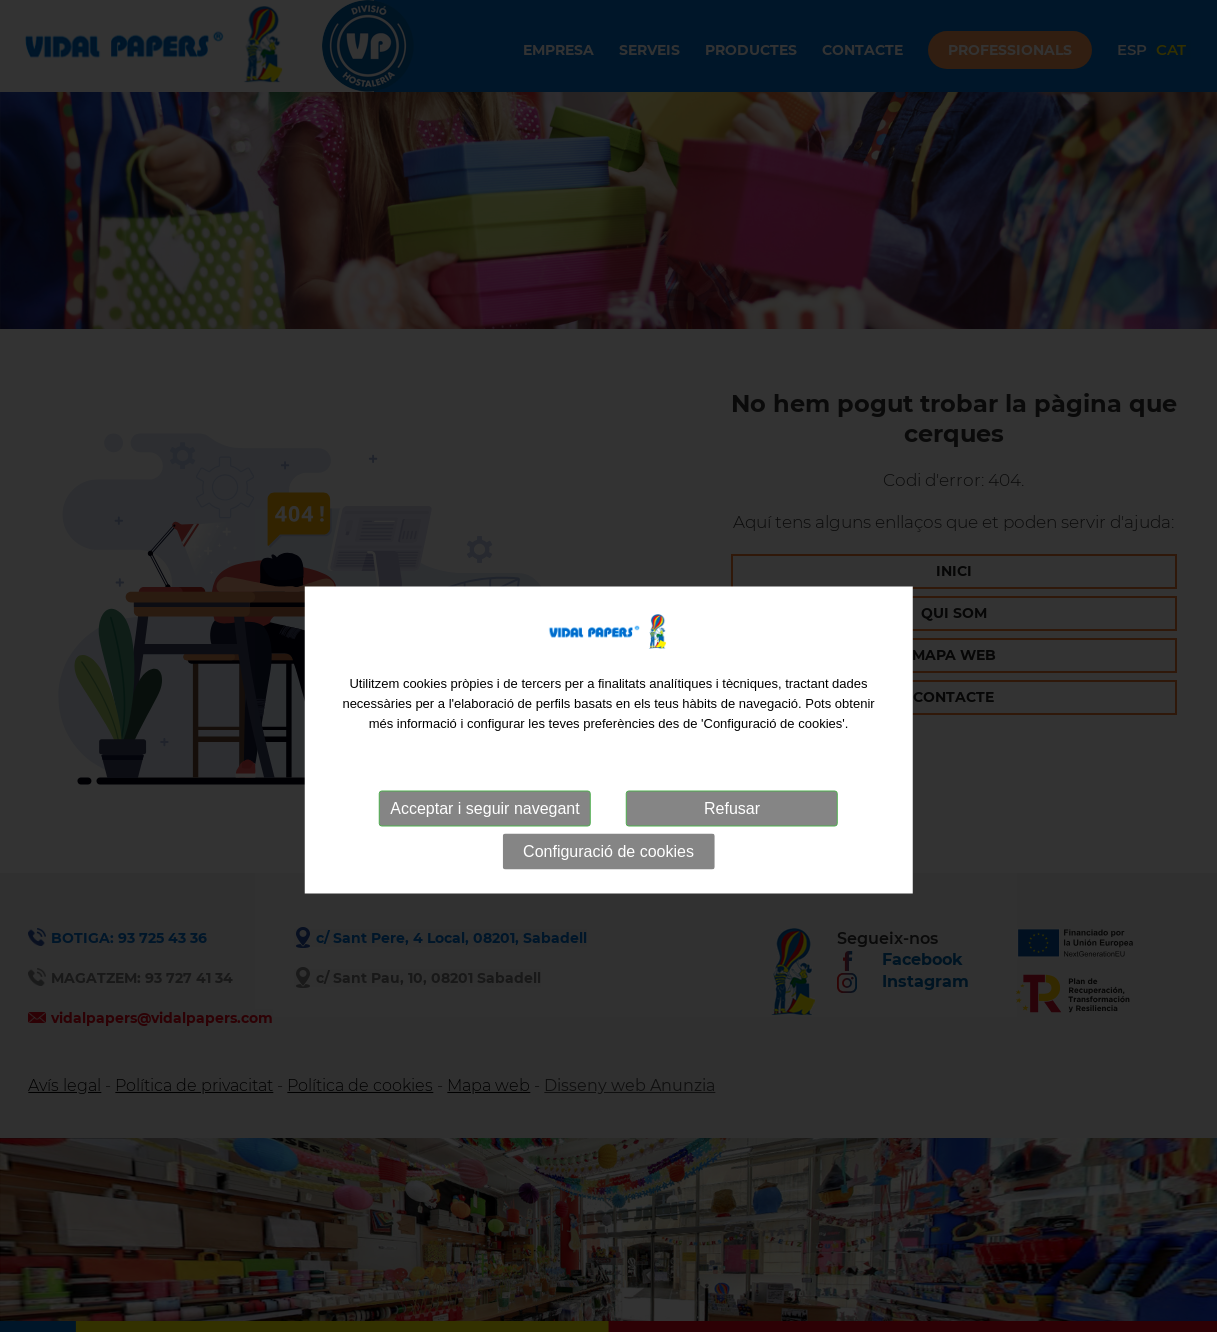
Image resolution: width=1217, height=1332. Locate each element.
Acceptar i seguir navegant (484, 839)
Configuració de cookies (608, 882)
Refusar (732, 839)
